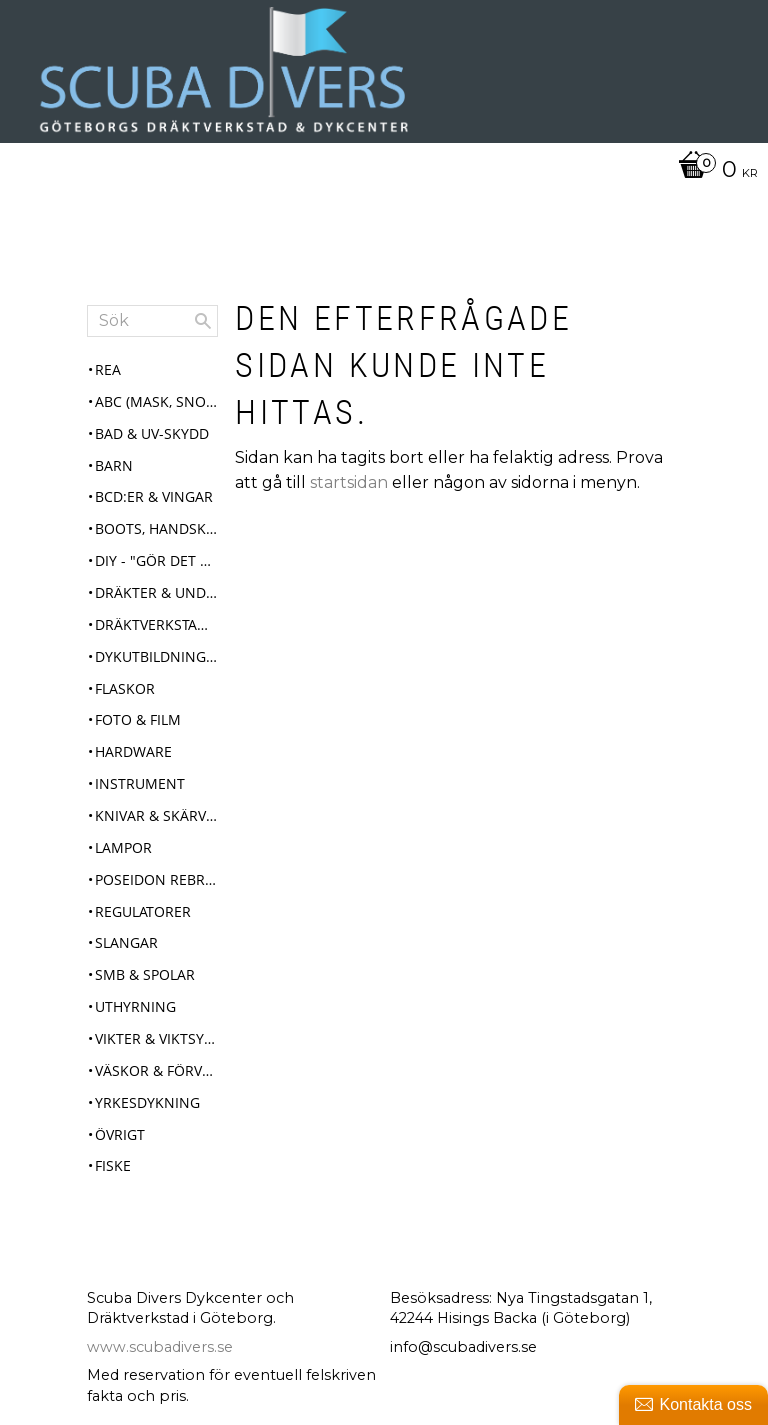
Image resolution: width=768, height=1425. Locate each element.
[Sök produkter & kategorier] (152, 321)
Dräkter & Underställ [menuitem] (156, 592)
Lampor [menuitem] (123, 847)
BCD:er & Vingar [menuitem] (154, 496)
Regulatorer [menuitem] (143, 911)
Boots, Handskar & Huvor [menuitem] (156, 528)
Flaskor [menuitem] (125, 688)
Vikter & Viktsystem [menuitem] (156, 1038)
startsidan (349, 482)
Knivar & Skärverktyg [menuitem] (156, 815)
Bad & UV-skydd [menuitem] (152, 433)
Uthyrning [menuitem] (135, 1006)
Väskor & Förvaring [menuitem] (156, 1070)
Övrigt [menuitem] (120, 1134)
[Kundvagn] (379, 171)
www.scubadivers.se (160, 1347)
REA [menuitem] (108, 369)
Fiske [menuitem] (113, 1165)
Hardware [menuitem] (133, 751)
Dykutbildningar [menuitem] (156, 656)
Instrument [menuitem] (140, 783)
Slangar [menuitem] (126, 942)
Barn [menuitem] (114, 465)
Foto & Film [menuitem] (138, 719)
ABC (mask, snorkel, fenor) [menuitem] (156, 401)
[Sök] (203, 321)
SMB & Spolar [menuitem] (145, 974)
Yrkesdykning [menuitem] (147, 1102)
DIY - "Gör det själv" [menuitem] (156, 560)
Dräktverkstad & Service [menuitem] (156, 624)
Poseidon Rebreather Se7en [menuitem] (156, 879)
